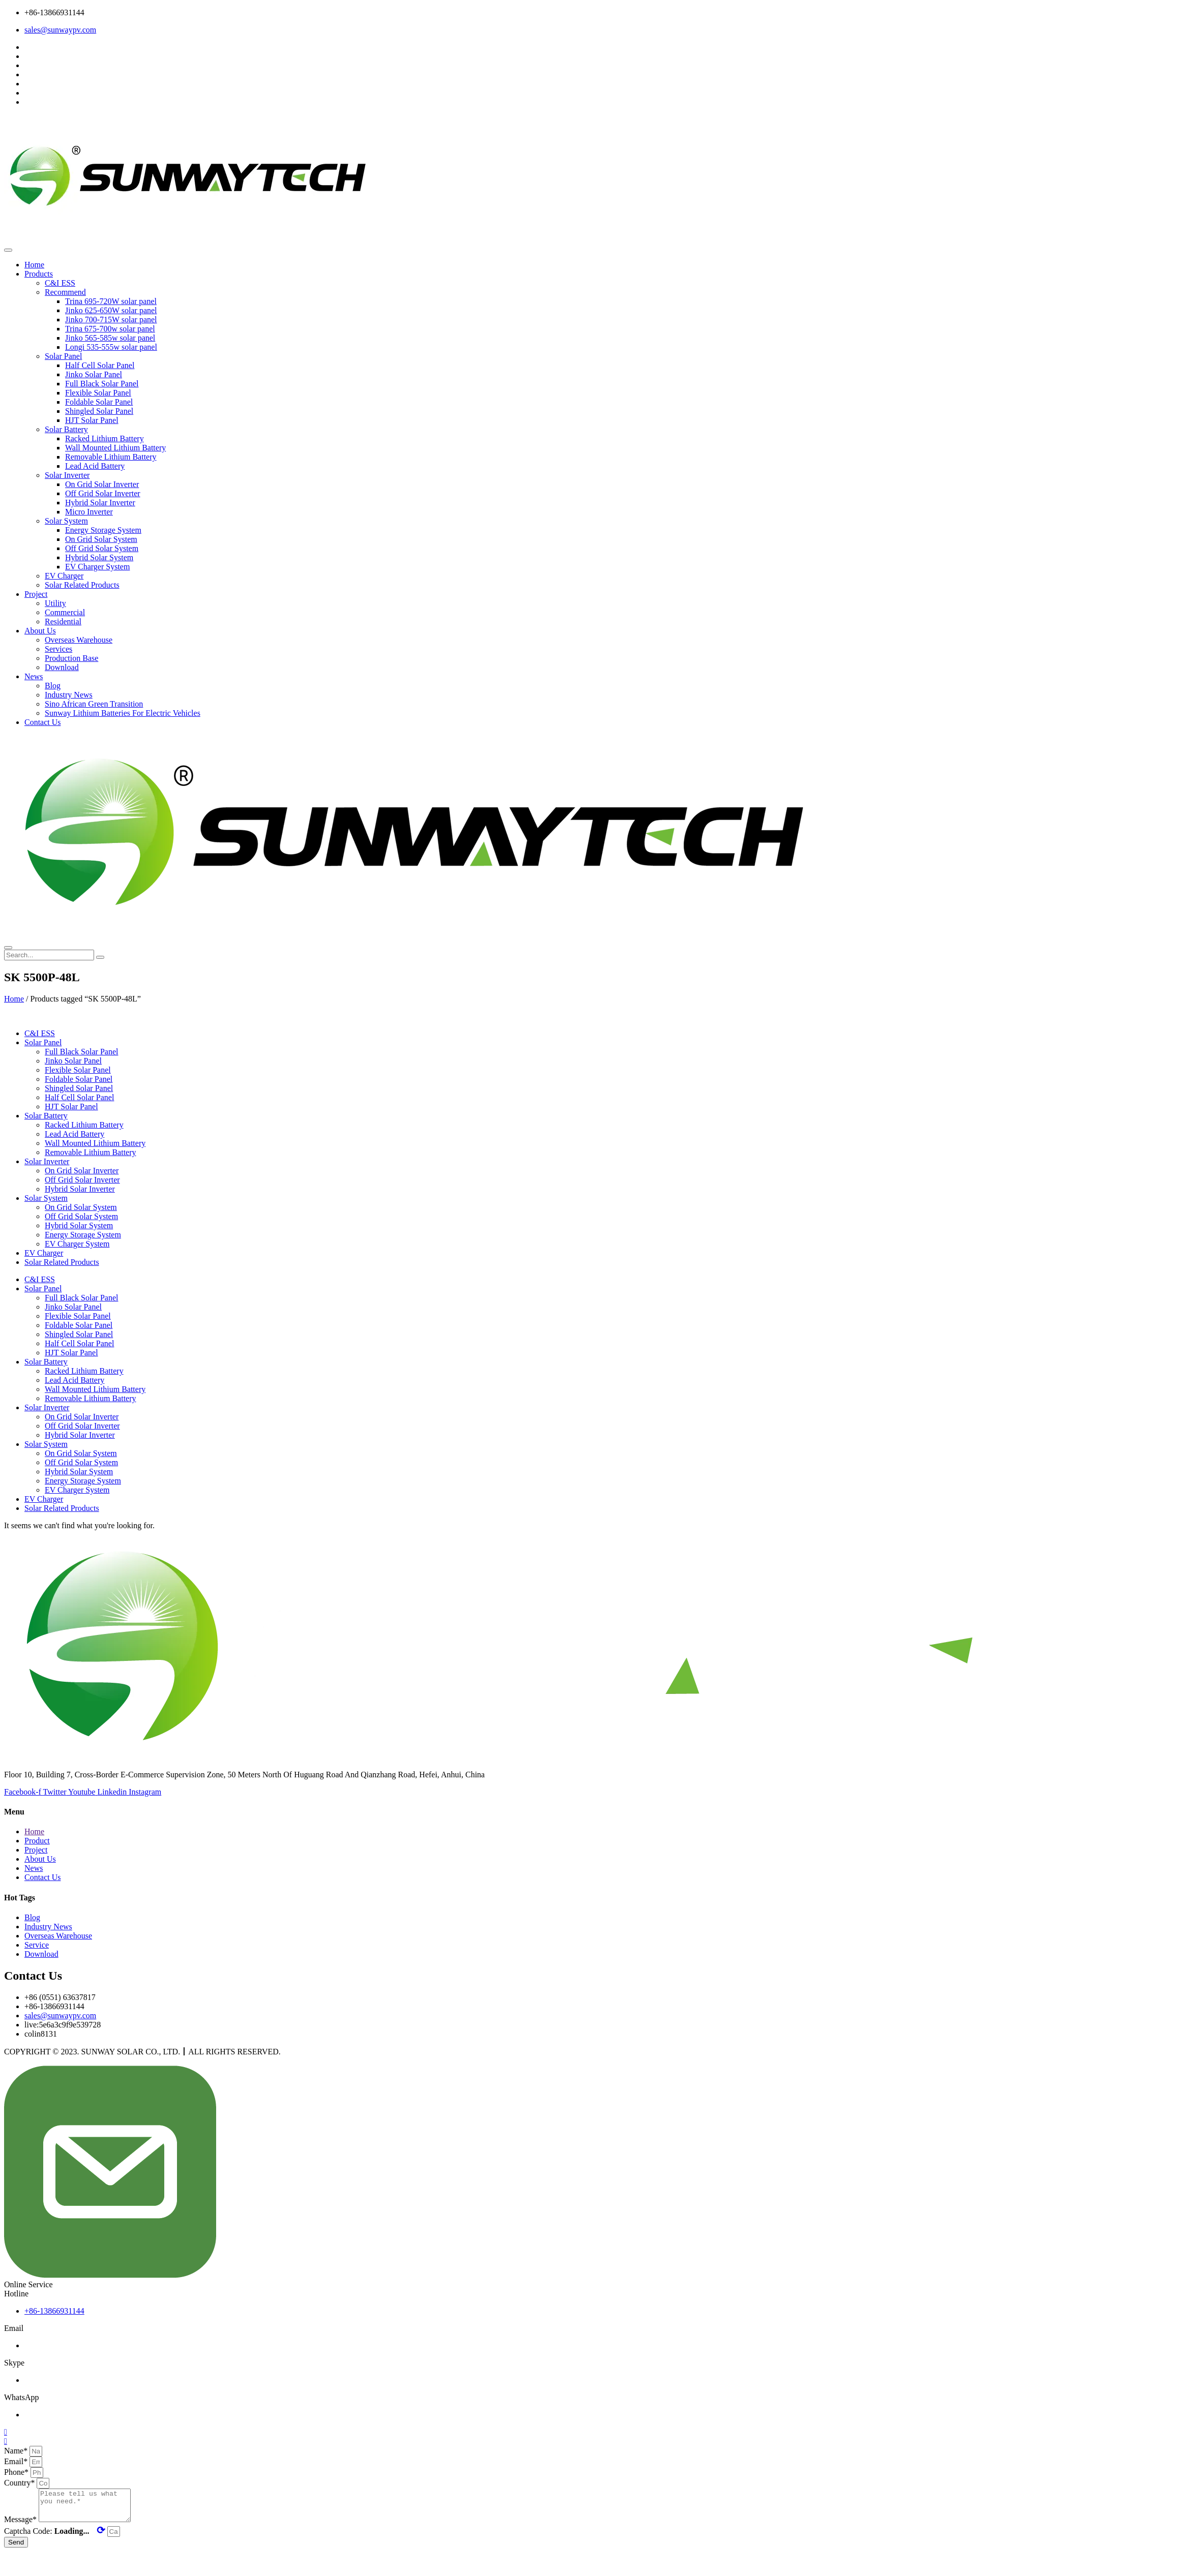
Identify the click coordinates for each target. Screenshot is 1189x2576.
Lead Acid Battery (95, 466)
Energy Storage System (103, 530)
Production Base (71, 658)
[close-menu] (8, 947)
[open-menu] (8, 250)
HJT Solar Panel (91, 420)
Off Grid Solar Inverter (102, 493)
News (33, 676)
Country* (20, 2482)
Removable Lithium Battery (111, 456)
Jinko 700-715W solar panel (111, 319)
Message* (21, 2525)
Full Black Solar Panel (101, 383)
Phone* (17, 2472)
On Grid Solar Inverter (102, 484)
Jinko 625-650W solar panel (111, 310)
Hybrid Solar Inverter (100, 502)
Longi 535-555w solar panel (111, 347)
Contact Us (42, 722)
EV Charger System (97, 566)
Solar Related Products (82, 585)
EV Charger (64, 575)
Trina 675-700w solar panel (110, 328)
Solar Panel (63, 356)
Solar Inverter (67, 475)
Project (35, 594)
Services (58, 649)
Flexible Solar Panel (98, 392)
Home (34, 264)
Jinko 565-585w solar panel (110, 338)
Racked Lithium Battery (104, 438)
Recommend (65, 292)
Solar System (66, 521)
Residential (63, 621)
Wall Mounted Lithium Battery (115, 447)
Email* (16, 2461)
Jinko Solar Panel (93, 374)
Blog (53, 685)
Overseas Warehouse (78, 639)
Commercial (65, 612)
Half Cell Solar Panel (99, 365)
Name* (16, 2450)
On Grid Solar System (101, 539)
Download (62, 667)
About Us (40, 630)
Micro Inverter (89, 511)
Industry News (69, 694)
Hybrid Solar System (99, 557)
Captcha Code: (55, 2537)
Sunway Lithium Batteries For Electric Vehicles (122, 713)
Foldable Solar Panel (99, 402)
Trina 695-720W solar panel (111, 301)
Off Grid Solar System (101, 548)
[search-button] (100, 957)
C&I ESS (60, 283)
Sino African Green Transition (94, 704)
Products (38, 273)
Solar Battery (66, 429)
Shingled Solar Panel (99, 411)
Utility (55, 603)
